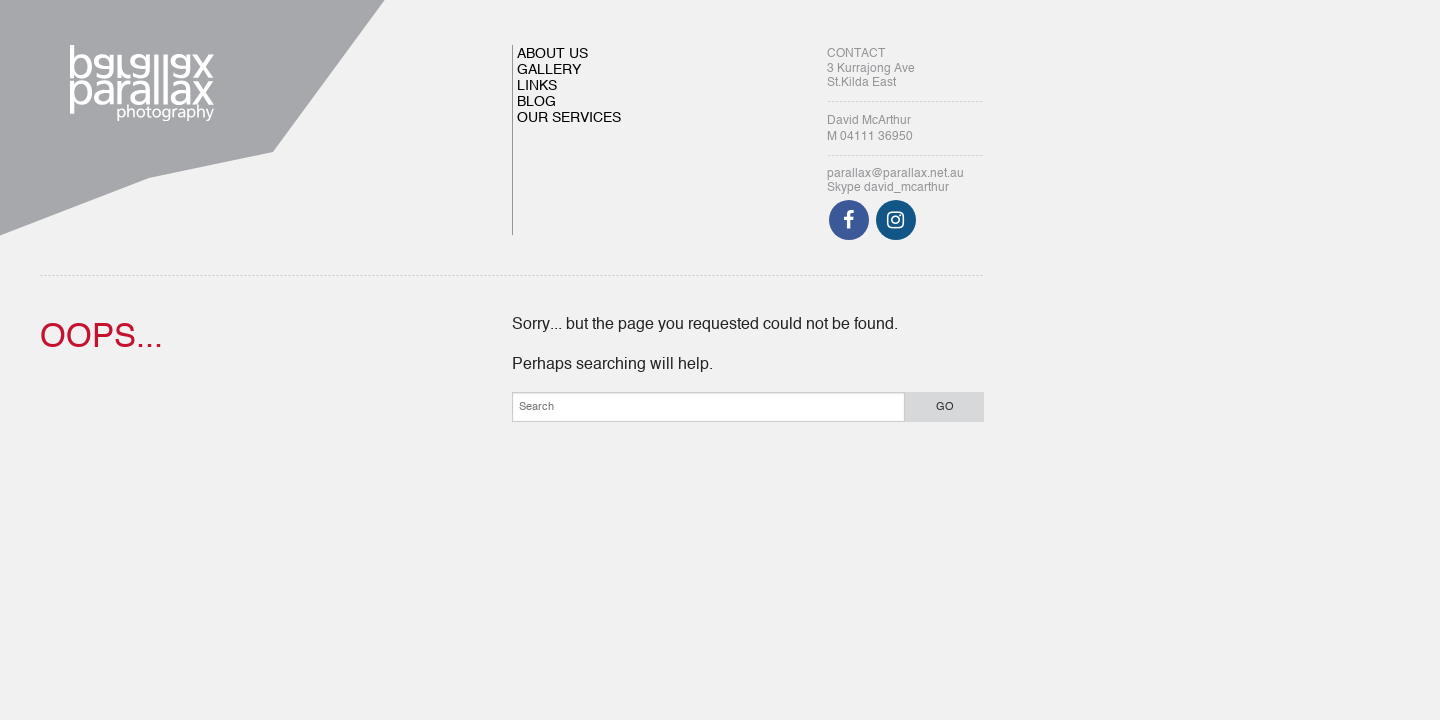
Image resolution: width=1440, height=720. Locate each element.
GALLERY (549, 70)
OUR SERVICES (569, 118)
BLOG (536, 102)
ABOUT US (552, 54)
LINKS (537, 86)
